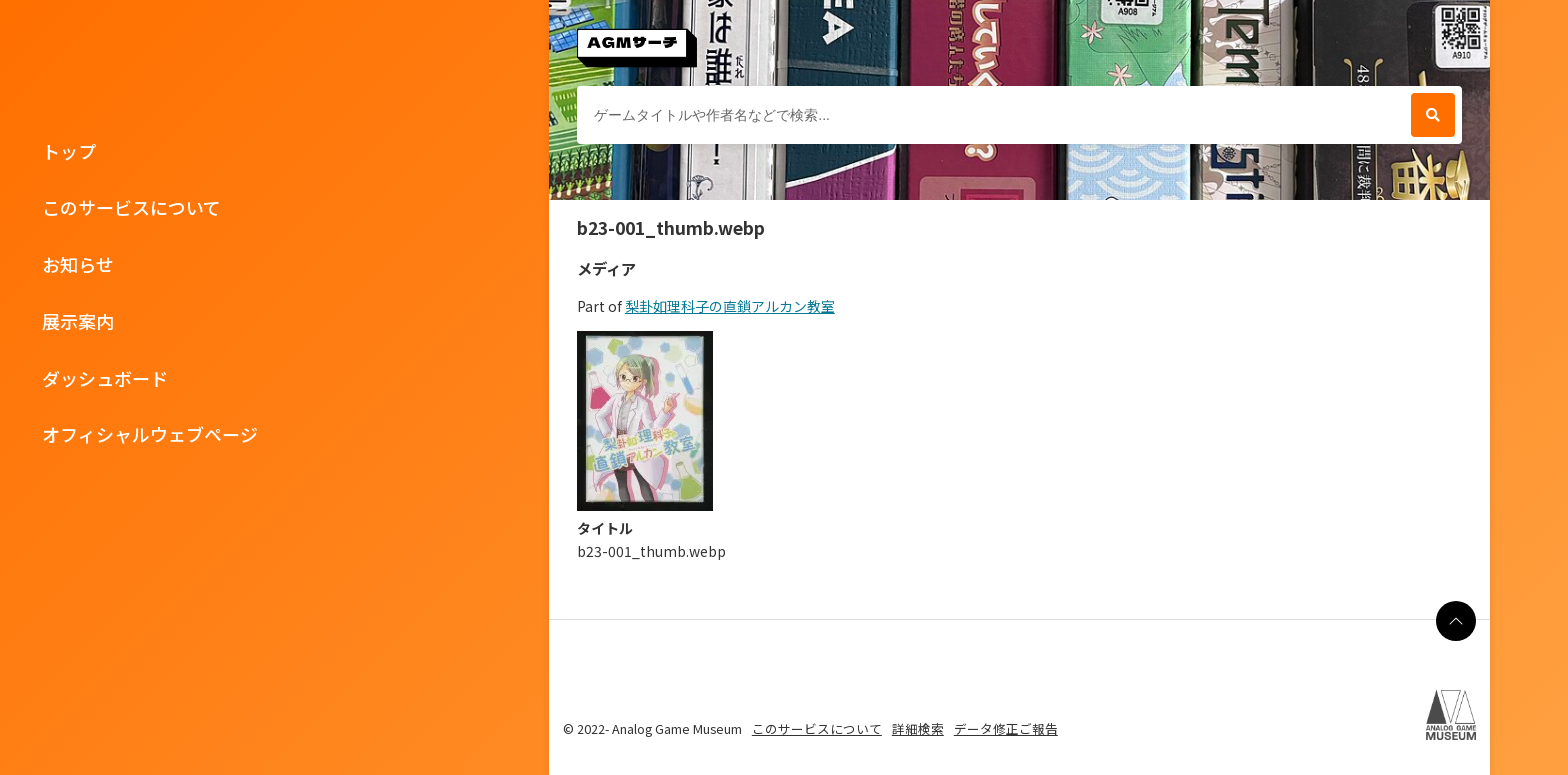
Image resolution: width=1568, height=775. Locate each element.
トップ (69, 151)
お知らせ (78, 264)
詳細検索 (918, 728)
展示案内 (78, 321)
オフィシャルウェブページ (150, 434)
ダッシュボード (105, 378)
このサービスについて (131, 207)
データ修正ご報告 (1006, 728)
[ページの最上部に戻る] (1456, 621)
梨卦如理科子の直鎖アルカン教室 (730, 306)
